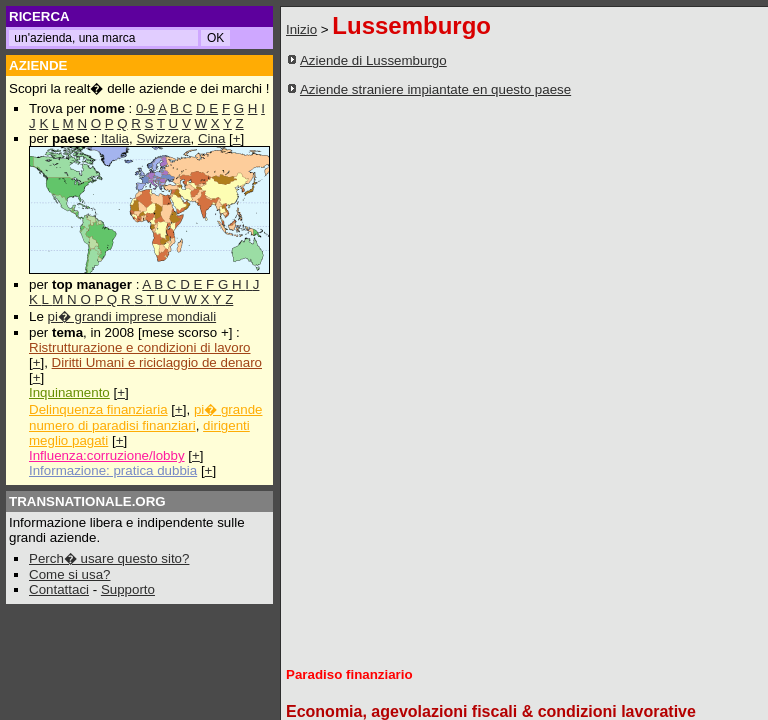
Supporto (128, 589)
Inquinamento (69, 392)
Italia (115, 138)
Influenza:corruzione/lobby (107, 455)
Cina (211, 138)
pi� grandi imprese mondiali (132, 316)
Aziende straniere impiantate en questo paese (435, 89)
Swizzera (163, 138)
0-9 (145, 108)
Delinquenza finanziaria (98, 409)
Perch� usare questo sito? (109, 558)
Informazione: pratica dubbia (113, 470)
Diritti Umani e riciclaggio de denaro (157, 362)
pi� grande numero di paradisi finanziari (145, 417)
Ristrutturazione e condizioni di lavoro (140, 347)
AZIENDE (38, 65)
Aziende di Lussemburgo (373, 60)
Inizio (301, 29)
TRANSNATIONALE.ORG (87, 501)
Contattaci (59, 589)
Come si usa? (70, 574)
